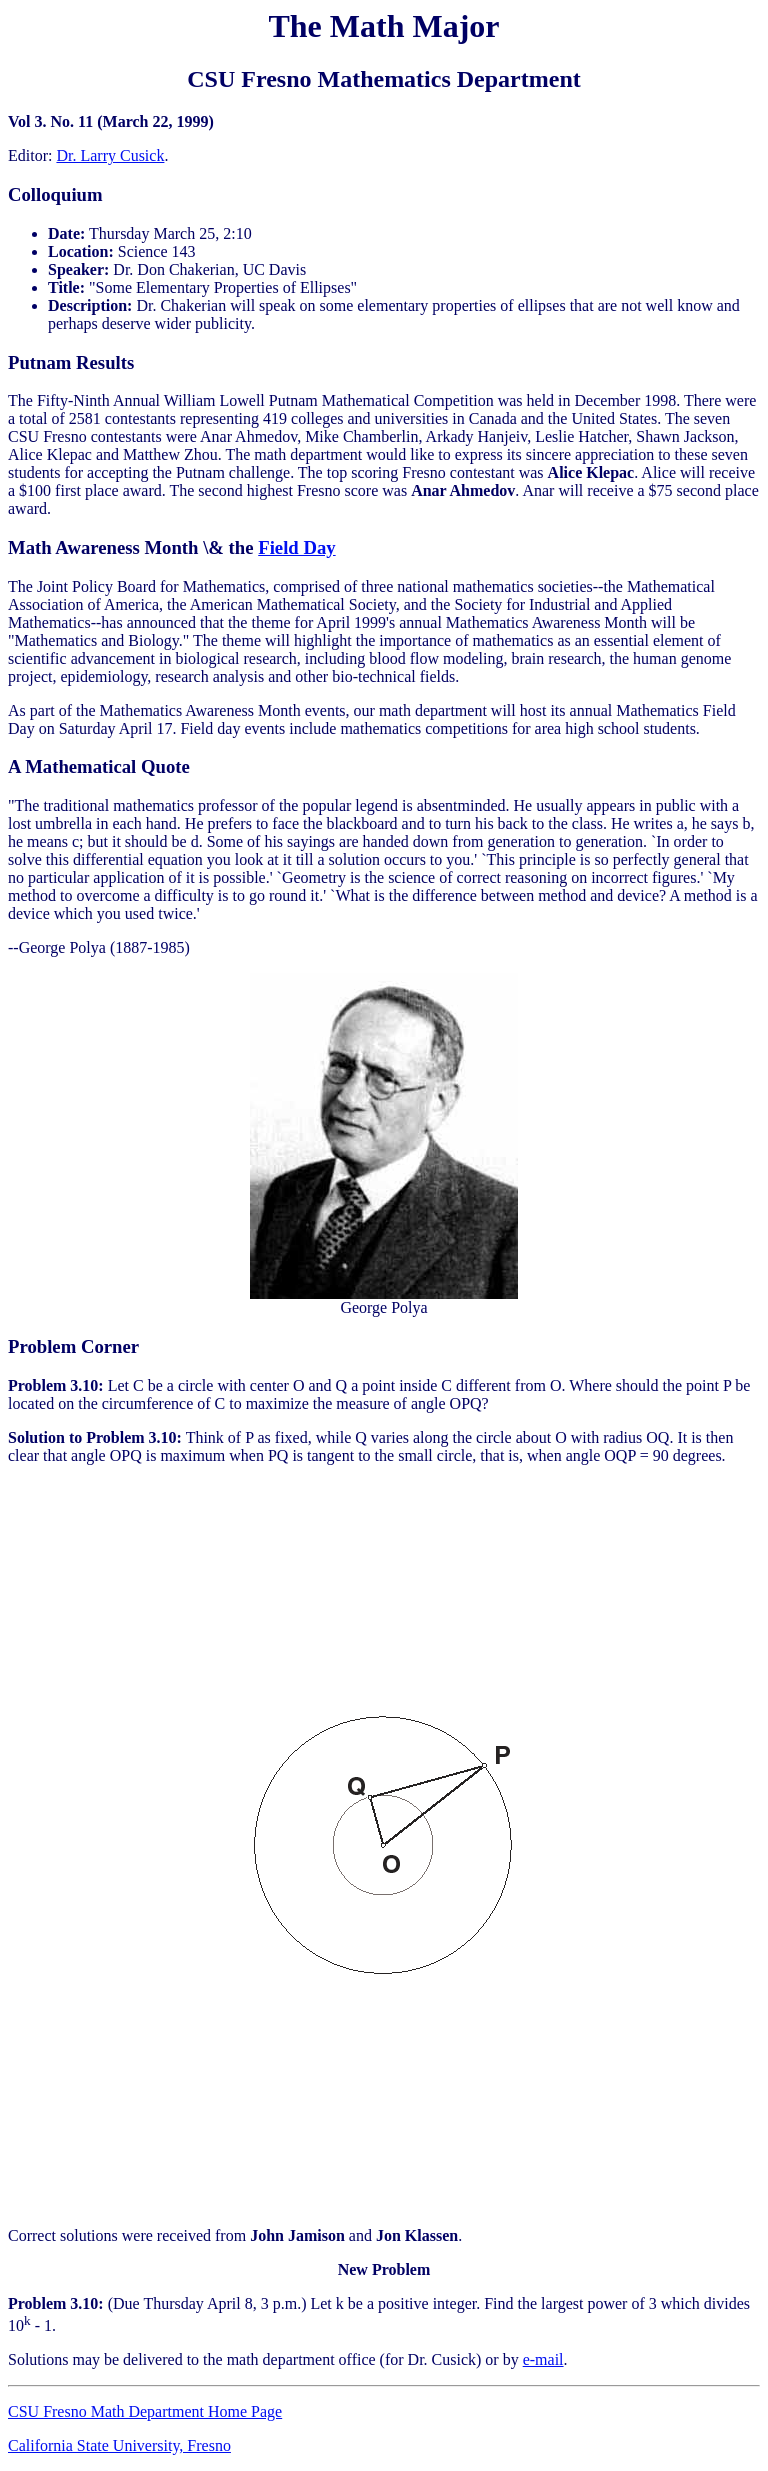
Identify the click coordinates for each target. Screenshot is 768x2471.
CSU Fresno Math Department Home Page (145, 2411)
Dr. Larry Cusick (110, 155)
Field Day (296, 547)
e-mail (543, 2359)
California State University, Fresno (119, 2445)
